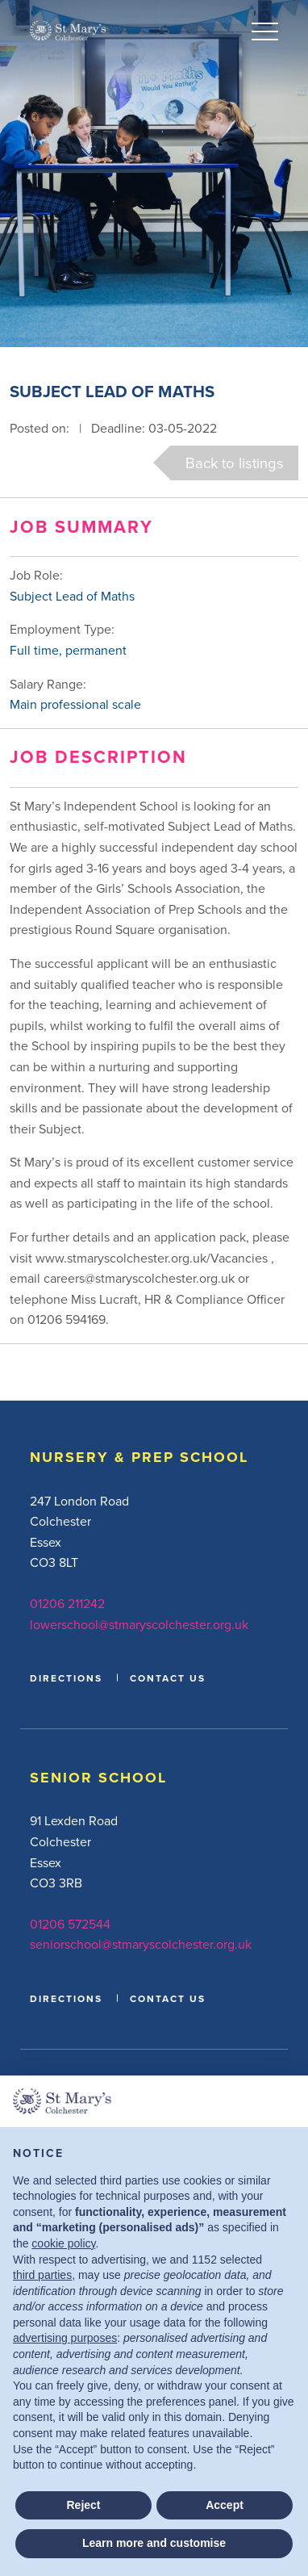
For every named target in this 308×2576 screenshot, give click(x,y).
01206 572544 (70, 1924)
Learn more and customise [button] (154, 2542)
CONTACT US (168, 1678)
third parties (42, 2274)
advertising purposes (65, 2337)
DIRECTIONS (66, 1678)
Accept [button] (224, 2505)
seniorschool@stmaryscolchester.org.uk (141, 1944)
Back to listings (234, 462)
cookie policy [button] (63, 2243)
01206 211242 (67, 1603)
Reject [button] (83, 2505)
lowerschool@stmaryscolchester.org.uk (139, 1624)
